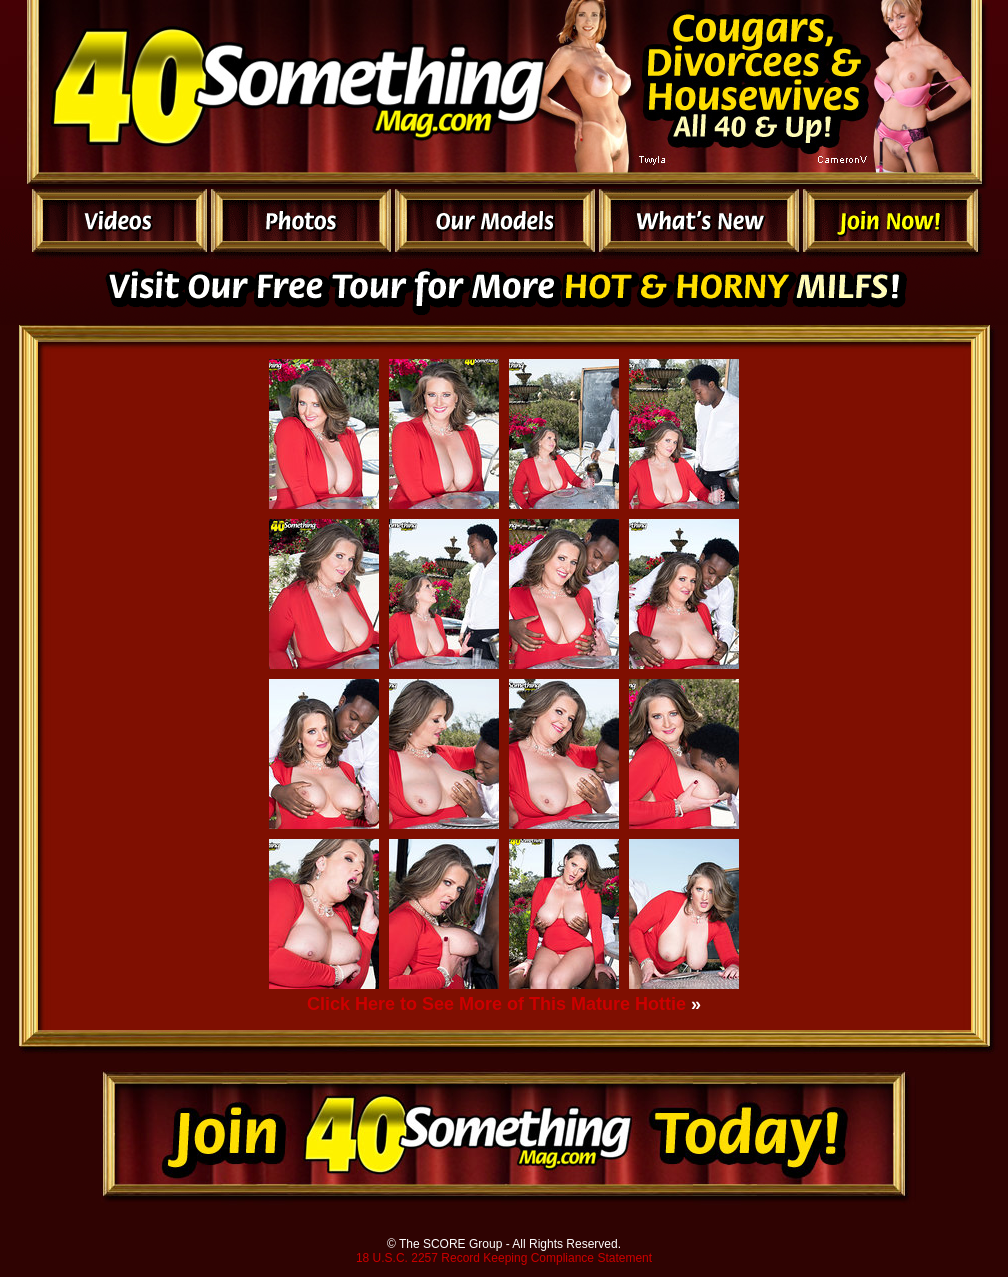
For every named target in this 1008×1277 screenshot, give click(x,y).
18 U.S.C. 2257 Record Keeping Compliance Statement (504, 1258)
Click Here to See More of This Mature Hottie (496, 1004)
